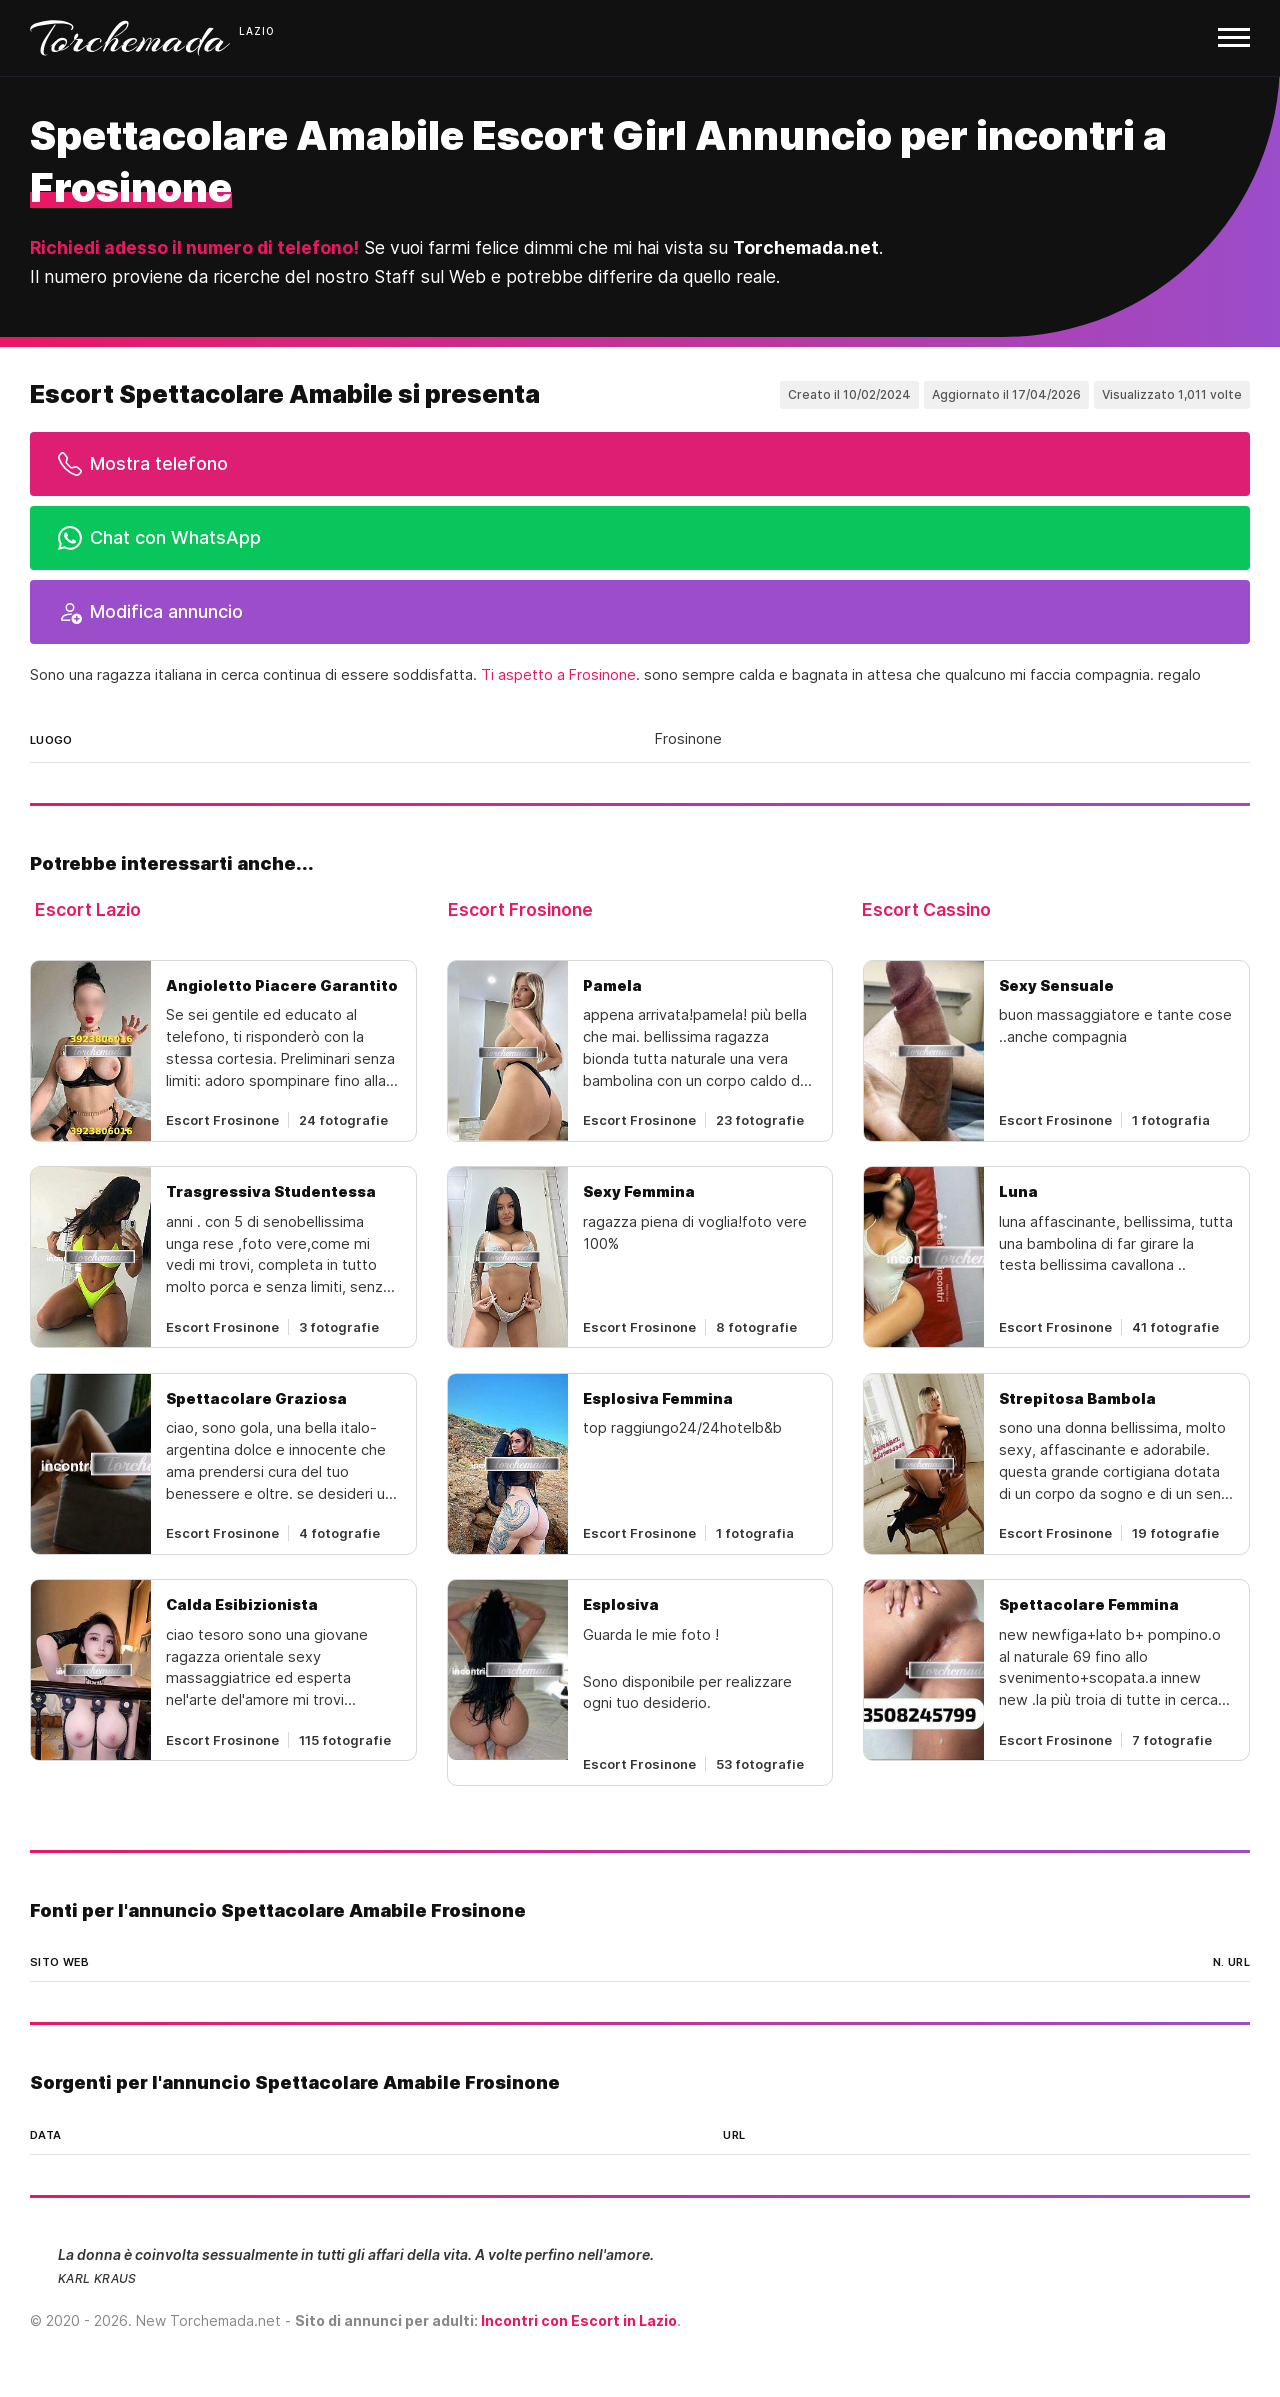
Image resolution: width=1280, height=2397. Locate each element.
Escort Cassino (926, 909)
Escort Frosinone (520, 909)
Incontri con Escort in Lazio (579, 2320)
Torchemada (130, 38)
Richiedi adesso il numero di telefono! (194, 247)
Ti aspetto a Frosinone (558, 675)
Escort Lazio (88, 909)
